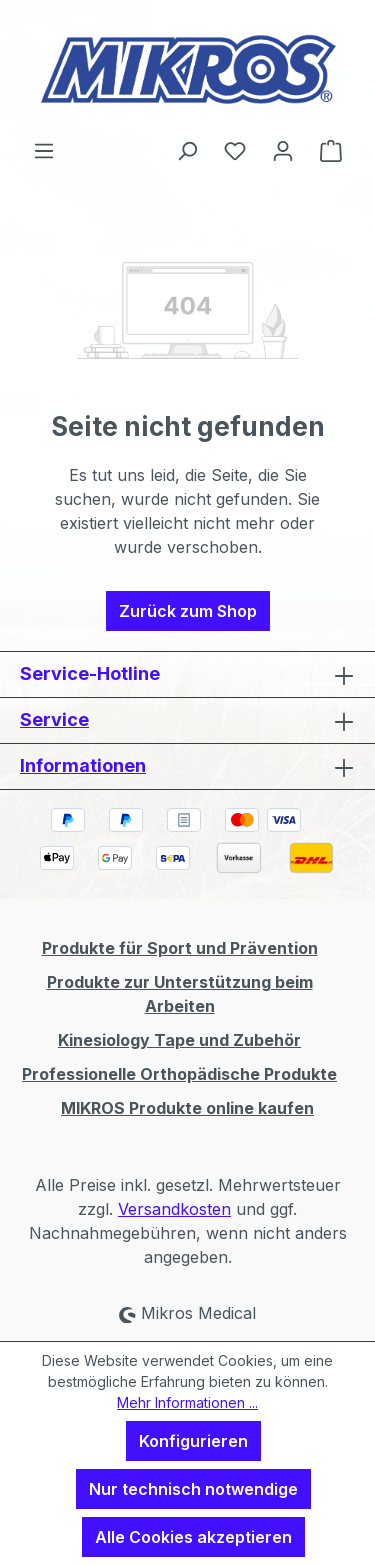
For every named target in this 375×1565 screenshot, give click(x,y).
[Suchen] (187, 150)
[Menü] (44, 150)
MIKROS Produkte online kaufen (187, 1108)
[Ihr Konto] (283, 150)
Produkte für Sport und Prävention (180, 948)
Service (54, 719)
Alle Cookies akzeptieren (193, 1537)
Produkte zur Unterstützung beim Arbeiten (180, 994)
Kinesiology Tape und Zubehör (179, 1040)
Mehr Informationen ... (187, 1402)
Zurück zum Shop (188, 611)
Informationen (83, 765)
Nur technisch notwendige (193, 1489)
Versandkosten (174, 1209)
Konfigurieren (193, 1441)
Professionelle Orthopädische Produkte (179, 1074)
